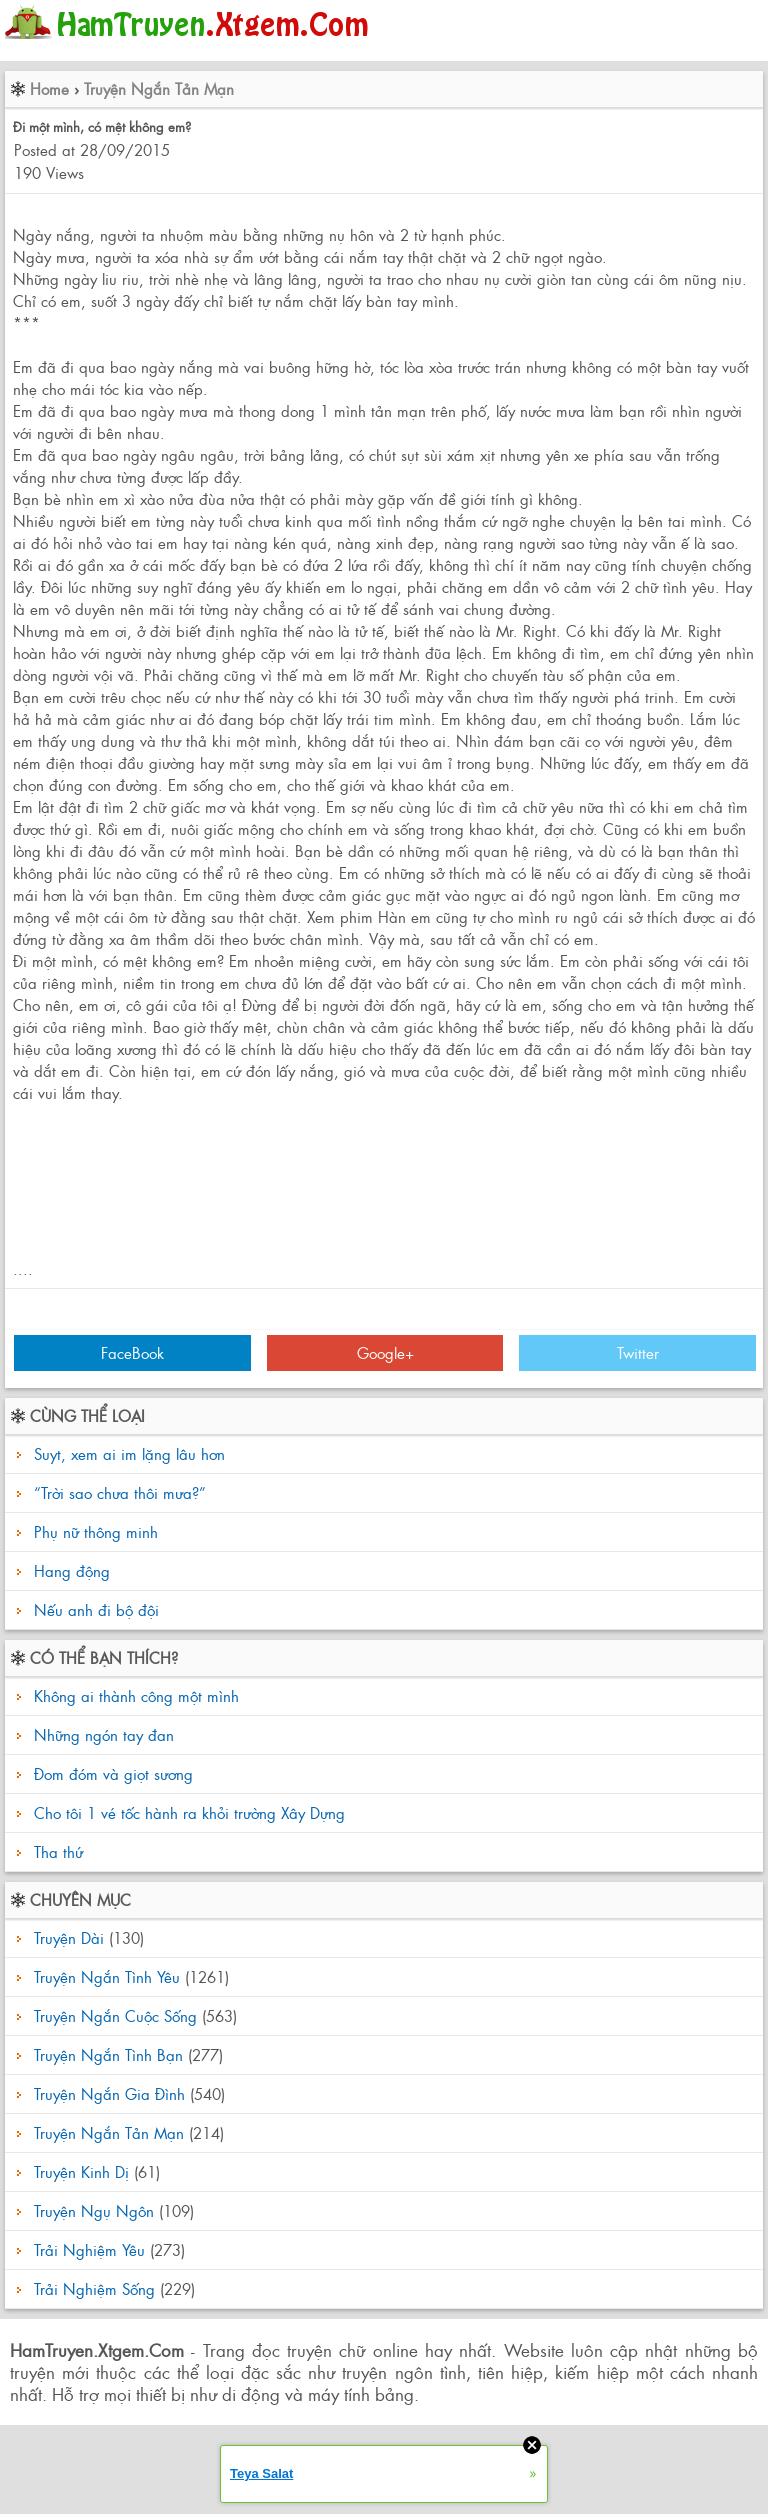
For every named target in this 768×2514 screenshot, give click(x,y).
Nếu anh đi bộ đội (96, 1609)
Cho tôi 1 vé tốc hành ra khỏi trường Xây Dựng (187, 1812)
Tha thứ (56, 1851)
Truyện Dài (69, 1937)
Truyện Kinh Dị (81, 2171)
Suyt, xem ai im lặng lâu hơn (129, 1453)
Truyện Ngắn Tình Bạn (108, 2054)
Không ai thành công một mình (134, 1695)
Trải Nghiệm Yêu (89, 2249)
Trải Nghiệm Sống (94, 2288)
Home (49, 88)
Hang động (72, 1570)
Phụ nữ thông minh (96, 1531)
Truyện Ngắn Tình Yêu (107, 1976)
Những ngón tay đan (101, 1734)
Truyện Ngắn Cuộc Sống (115, 2015)
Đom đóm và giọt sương (111, 1773)
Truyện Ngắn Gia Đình (109, 2093)
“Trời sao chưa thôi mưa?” (120, 1492)
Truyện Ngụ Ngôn (94, 2210)
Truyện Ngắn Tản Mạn (159, 88)
